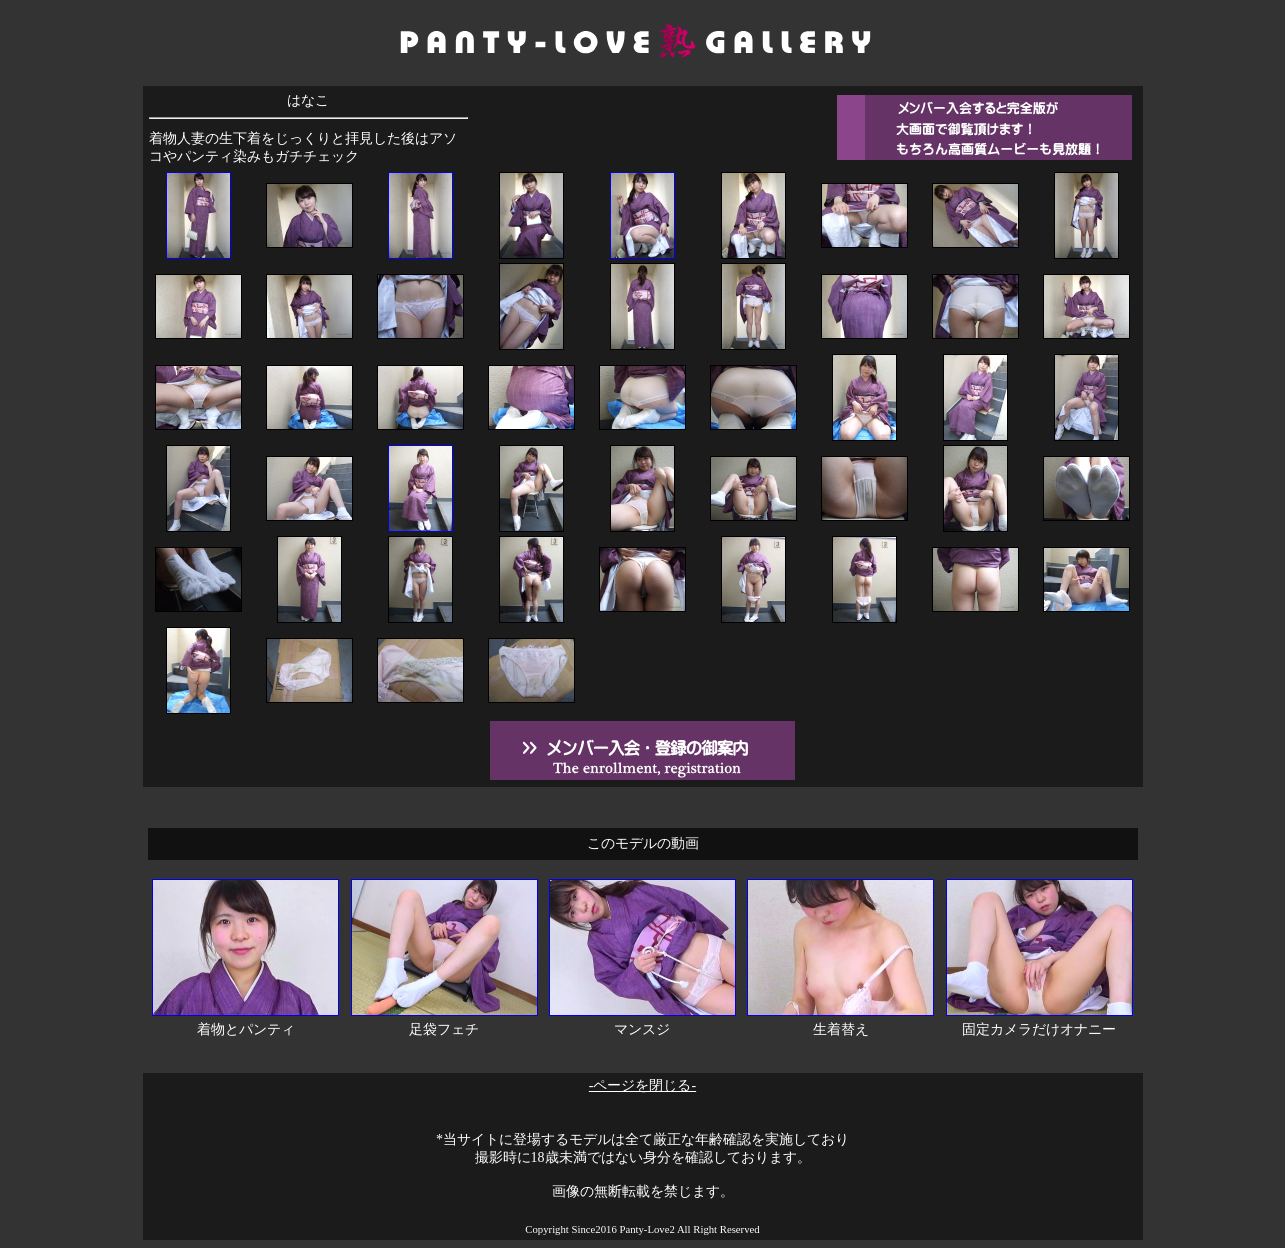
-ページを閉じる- (642, 1085)
